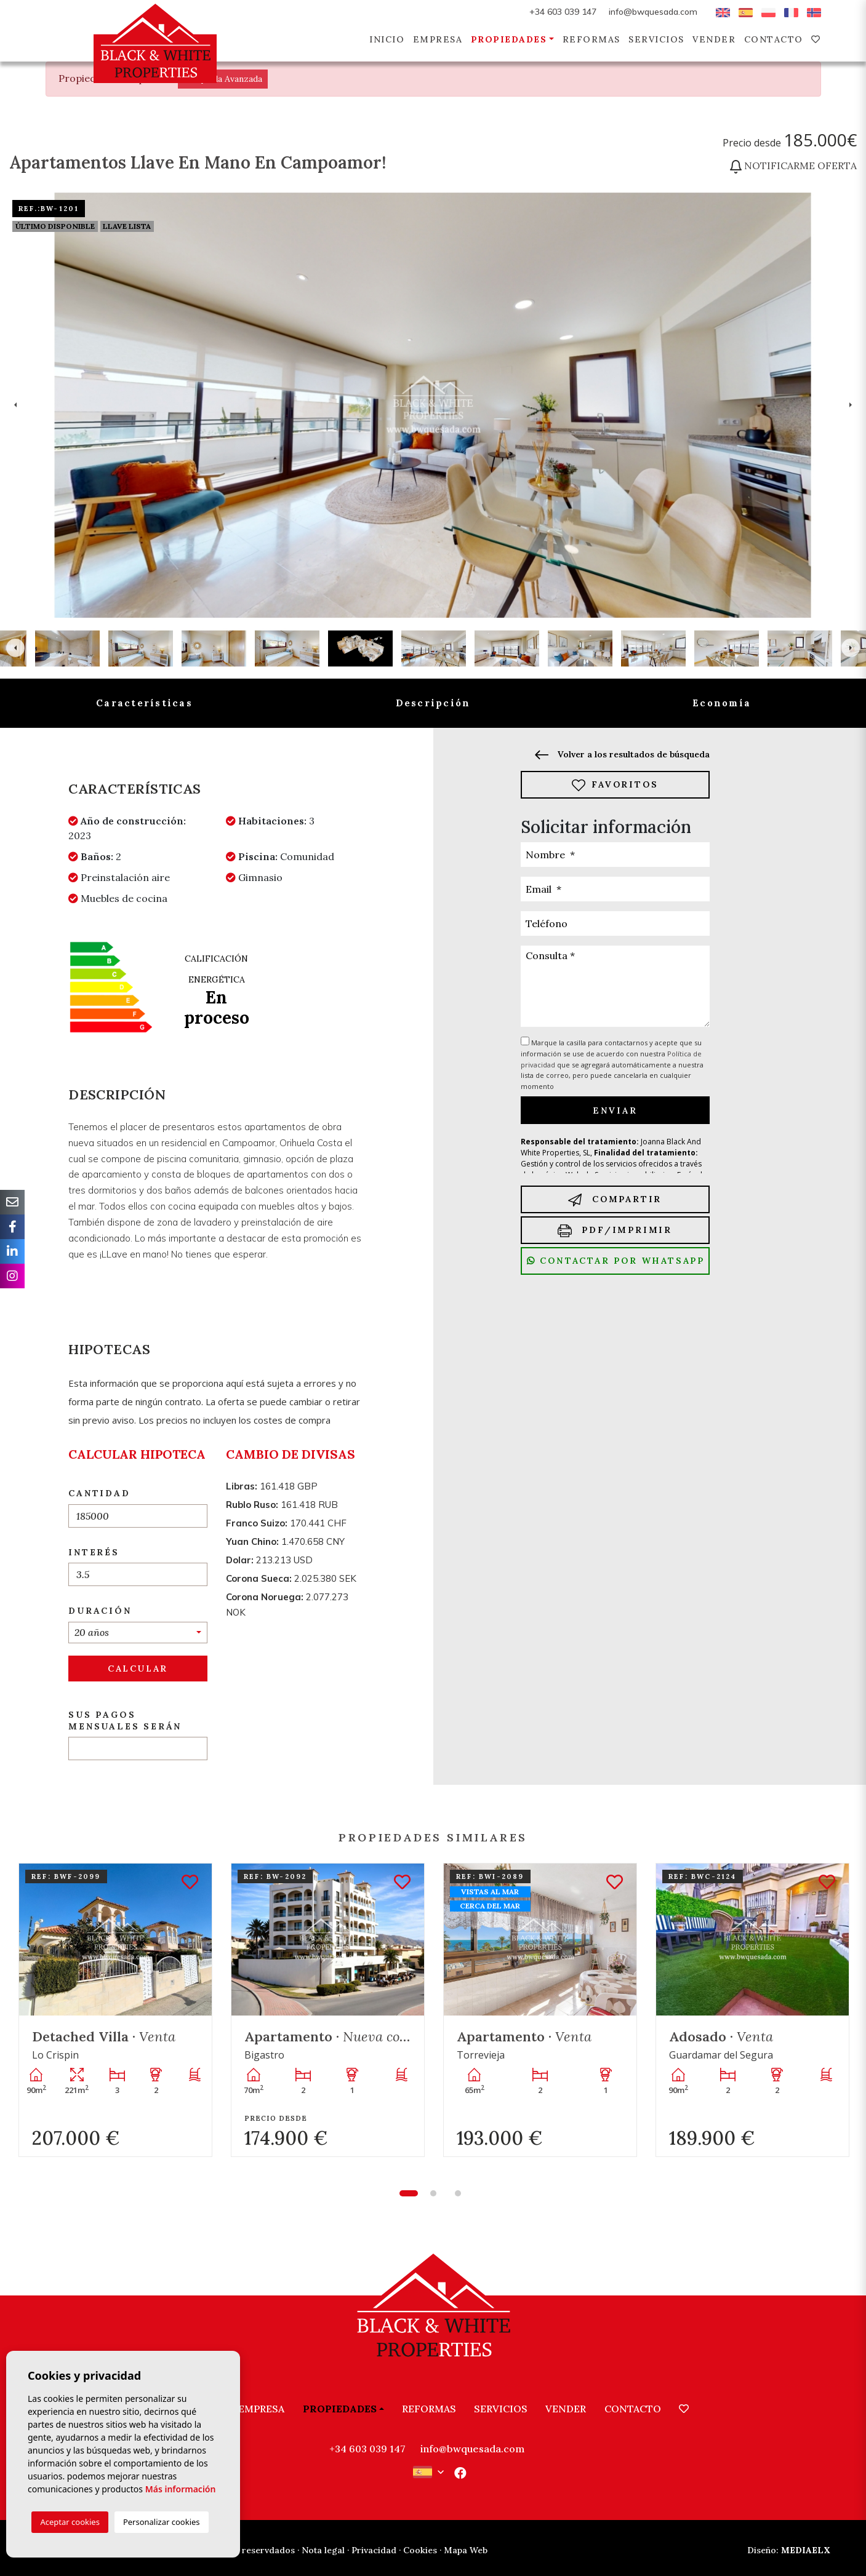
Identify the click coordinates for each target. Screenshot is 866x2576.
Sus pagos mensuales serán (125, 1720)
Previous (15, 405)
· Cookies (418, 2550)
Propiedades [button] (509, 39)
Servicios (656, 39)
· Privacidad (371, 2550)
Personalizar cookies (161, 2521)
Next (850, 405)
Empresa (438, 39)
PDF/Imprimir (615, 1230)
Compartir (615, 1200)
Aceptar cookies (69, 2521)
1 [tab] (409, 2193)
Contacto (773, 39)
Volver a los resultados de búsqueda (622, 754)
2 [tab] (433, 2193)
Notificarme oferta (793, 165)
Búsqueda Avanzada (222, 78)
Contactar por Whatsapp (616, 1260)
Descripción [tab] (433, 703)
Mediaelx (788, 2550)
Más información (180, 2489)
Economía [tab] (721, 703)
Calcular (138, 1668)
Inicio (386, 39)
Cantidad (99, 1493)
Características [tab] (144, 703)
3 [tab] (458, 2193)
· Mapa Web (463, 2550)
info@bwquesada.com (653, 11)
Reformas (591, 39)
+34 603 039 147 (562, 11)
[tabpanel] (115, 2009)
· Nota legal (321, 2550)
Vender (714, 39)
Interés (93, 1552)
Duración (99, 1610)
